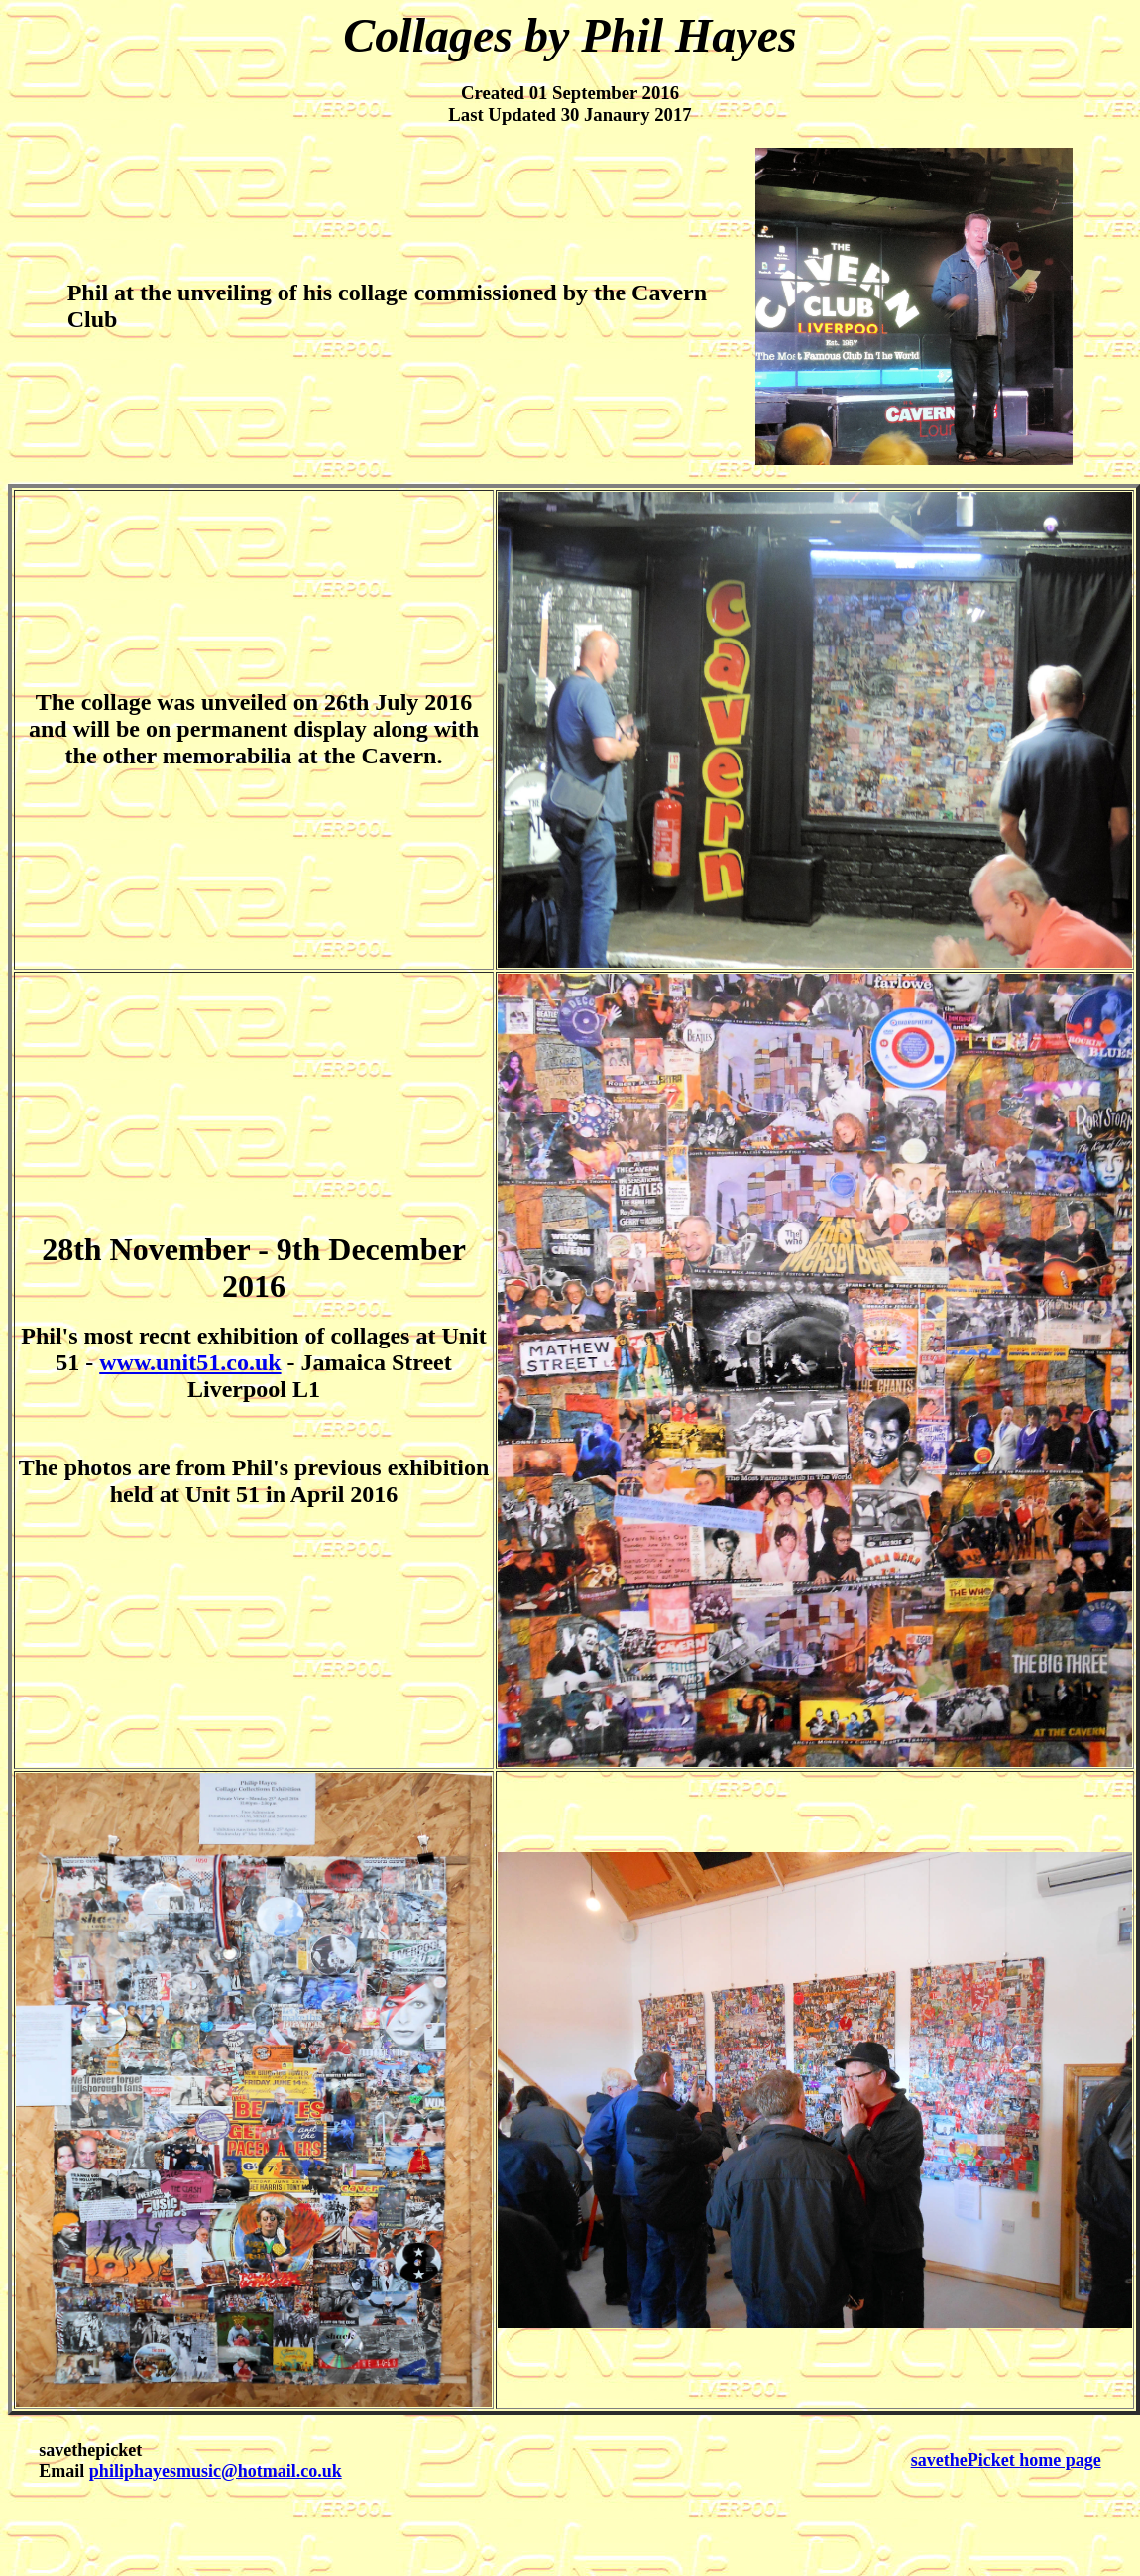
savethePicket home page (1006, 2460)
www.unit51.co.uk (190, 1362)
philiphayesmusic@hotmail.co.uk (215, 2471)
